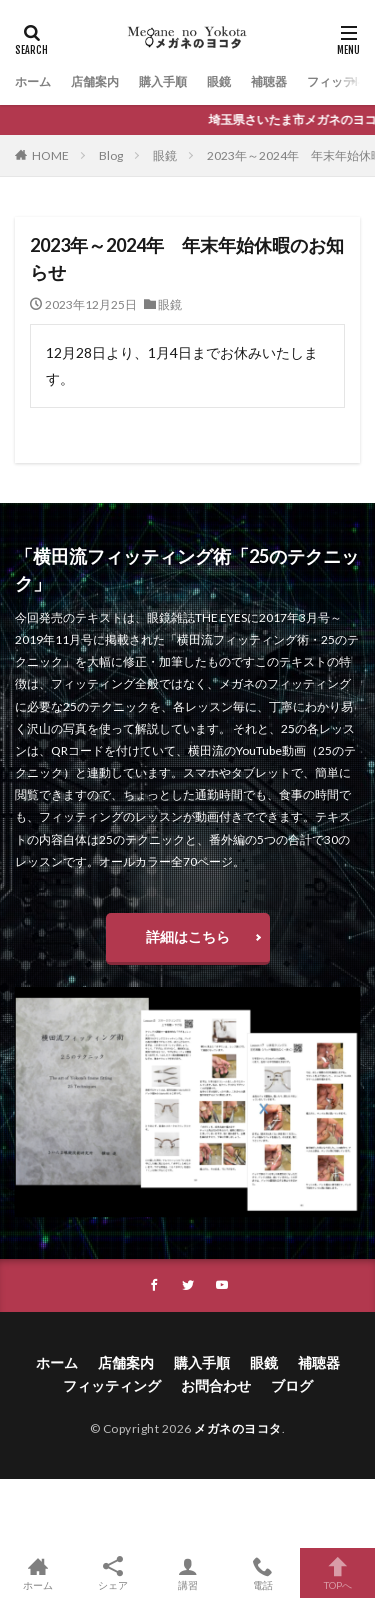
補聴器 (269, 81)
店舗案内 (95, 81)
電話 (262, 1573)
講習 (187, 1573)
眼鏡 (219, 81)
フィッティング (112, 1385)
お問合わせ (216, 1385)
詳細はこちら (188, 936)
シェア (112, 1573)
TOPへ (337, 1573)
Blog (111, 155)
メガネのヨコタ (238, 1428)
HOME (50, 155)
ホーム (33, 81)
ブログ (292, 1385)
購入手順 (163, 81)
